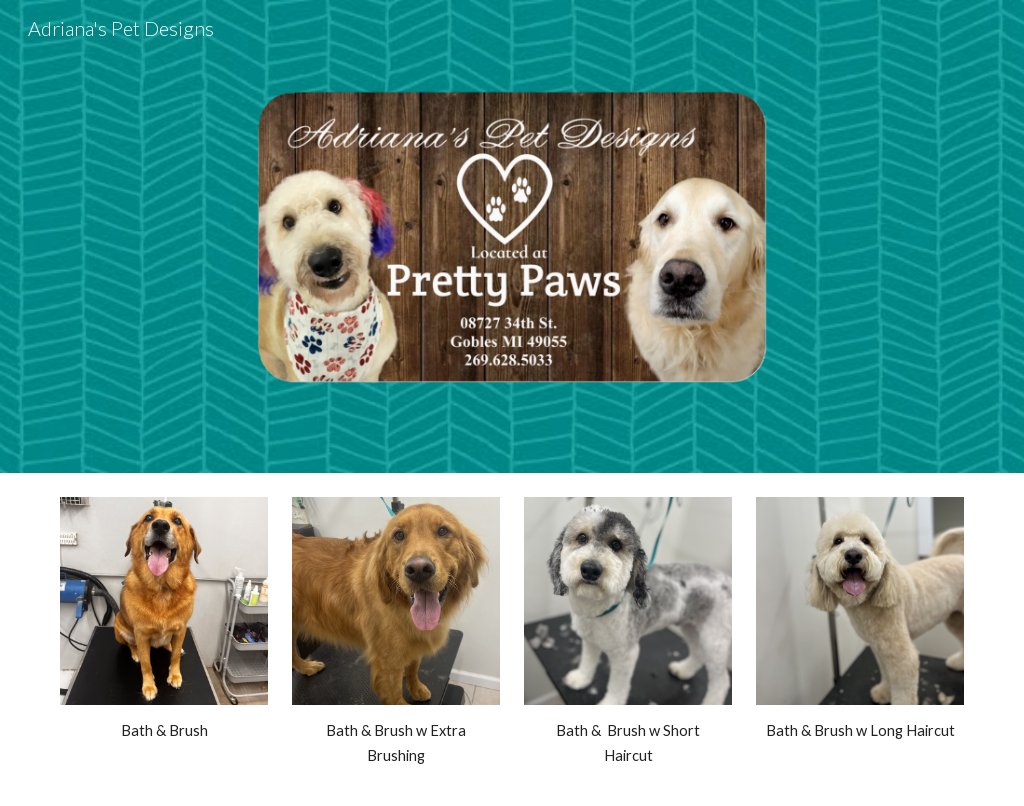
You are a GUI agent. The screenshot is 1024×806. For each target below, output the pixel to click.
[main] (164, 731)
